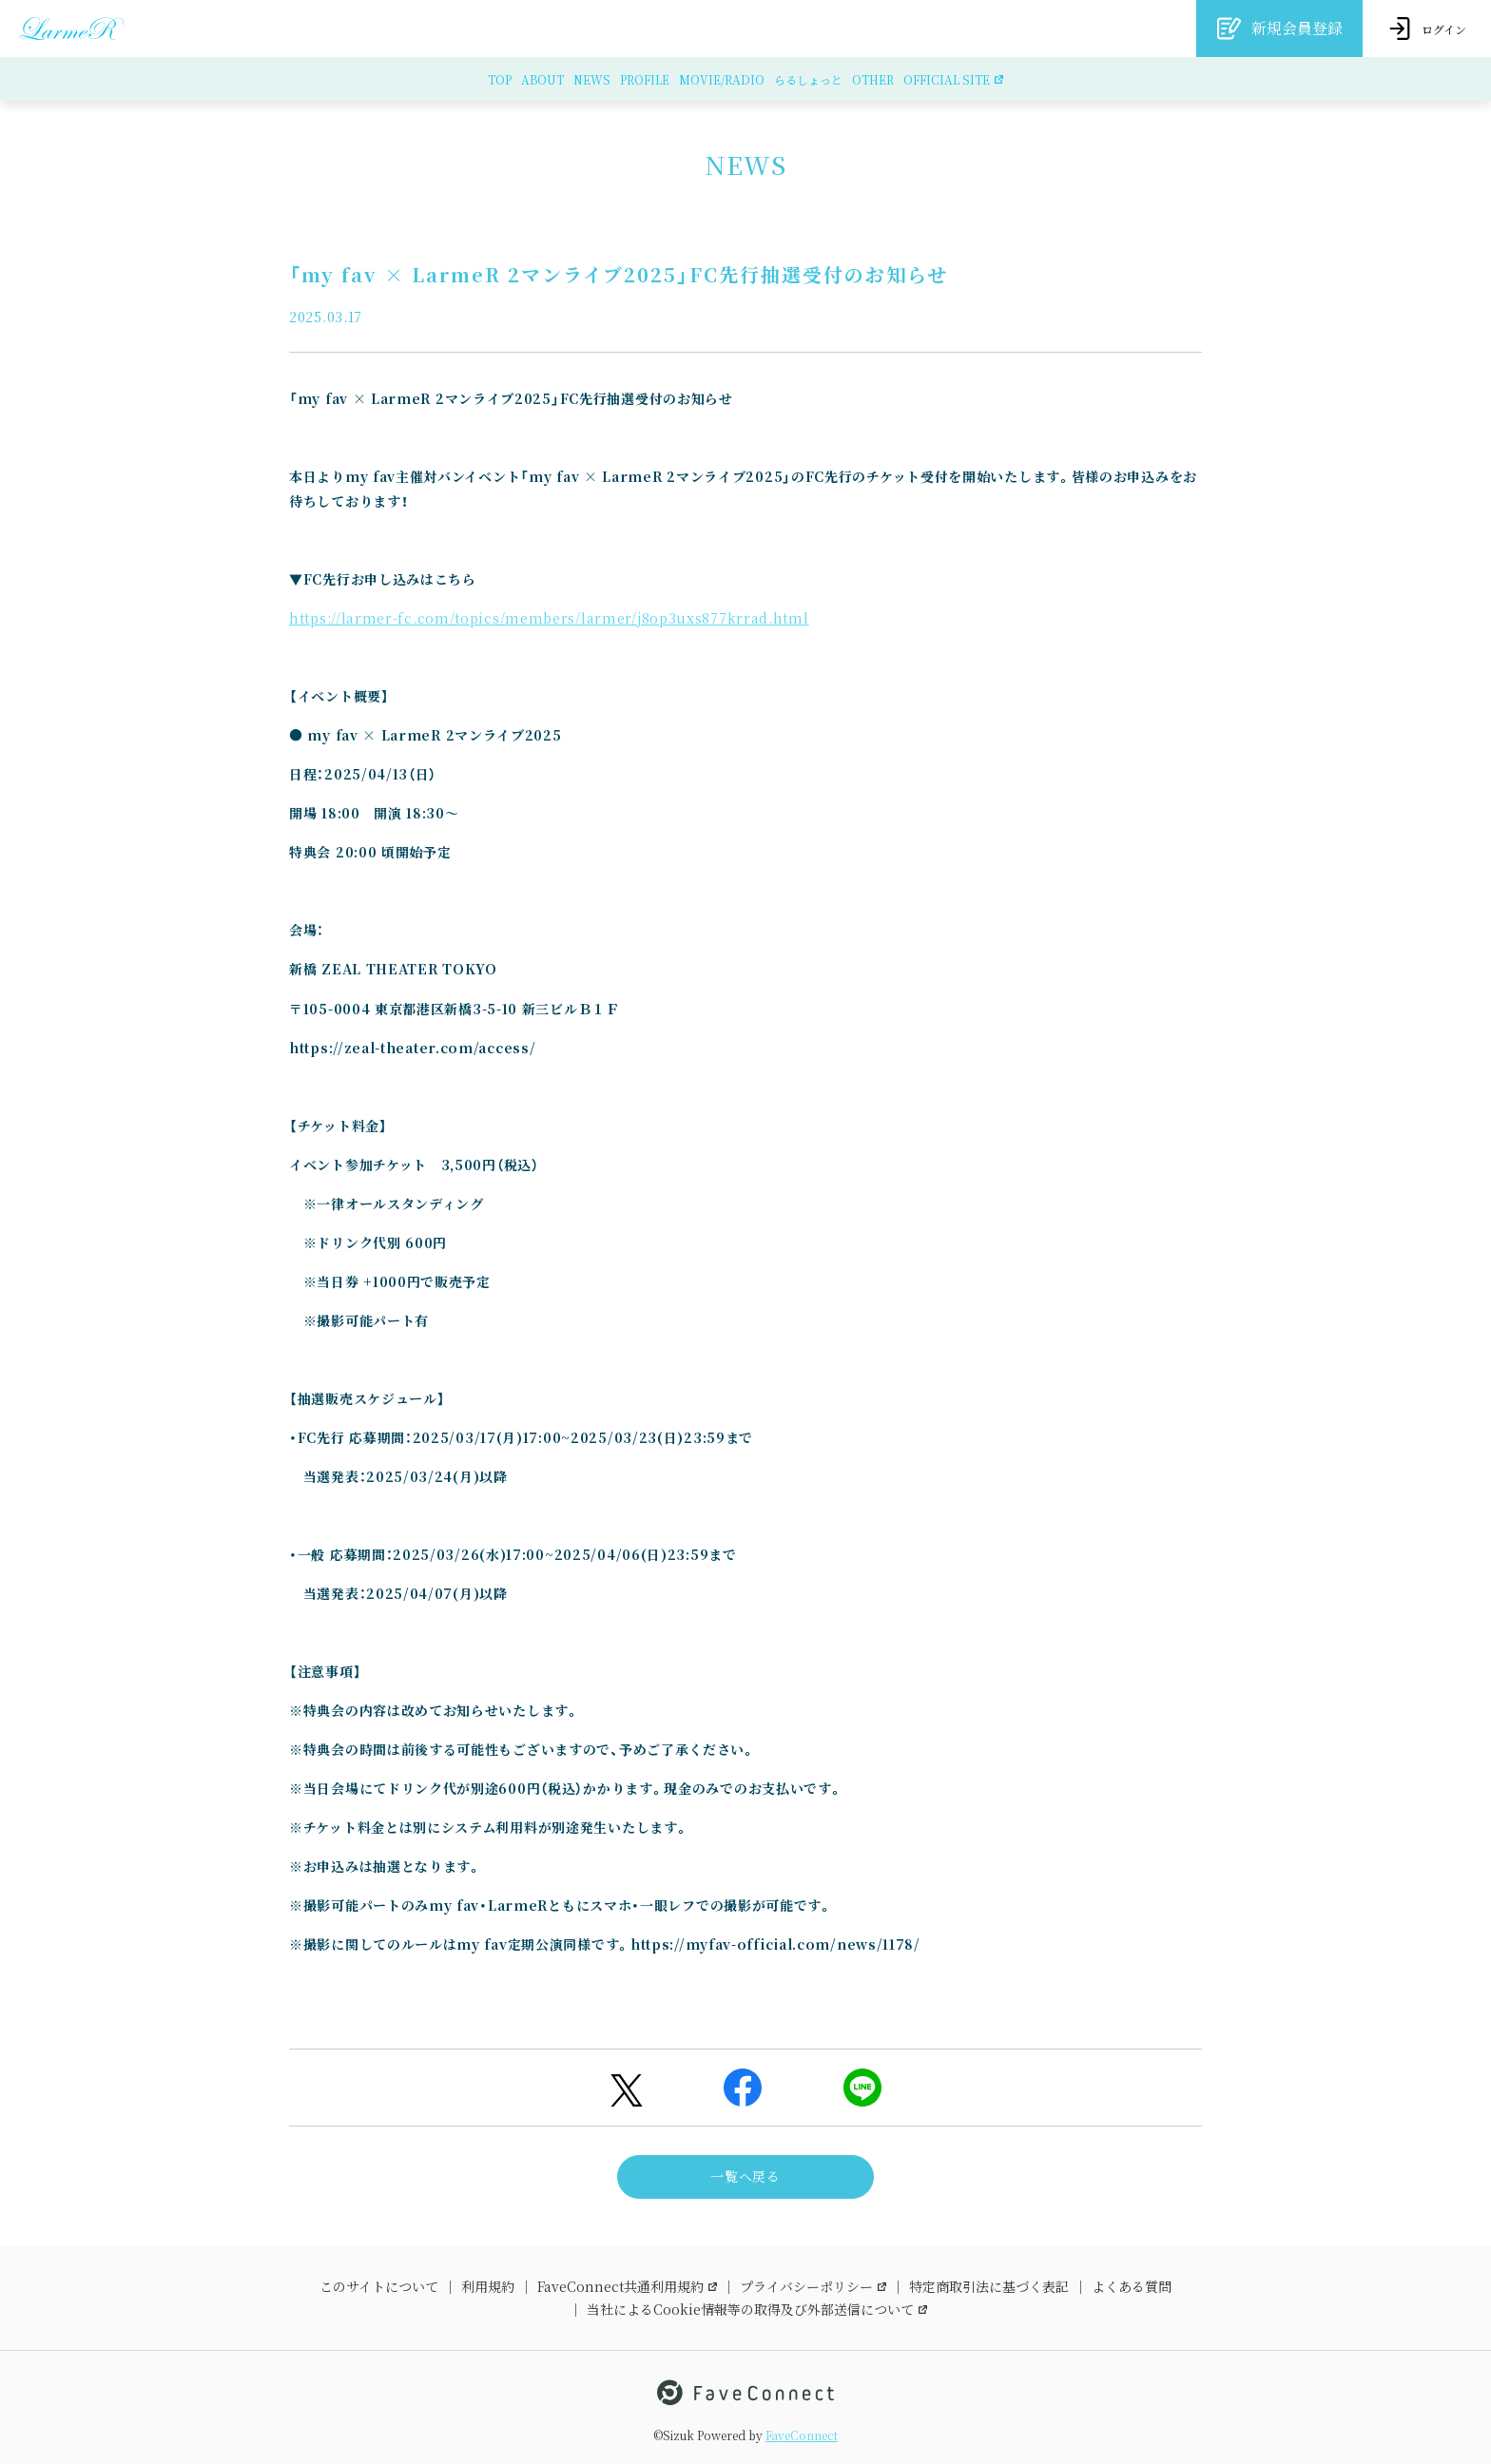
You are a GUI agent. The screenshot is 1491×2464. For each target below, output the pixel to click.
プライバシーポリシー (813, 2286)
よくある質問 (1132, 2286)
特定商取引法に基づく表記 (989, 2286)
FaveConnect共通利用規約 (627, 2286)
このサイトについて (379, 2286)
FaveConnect (801, 2435)
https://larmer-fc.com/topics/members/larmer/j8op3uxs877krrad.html (549, 617)
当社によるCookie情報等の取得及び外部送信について (757, 2309)
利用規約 (487, 2286)
